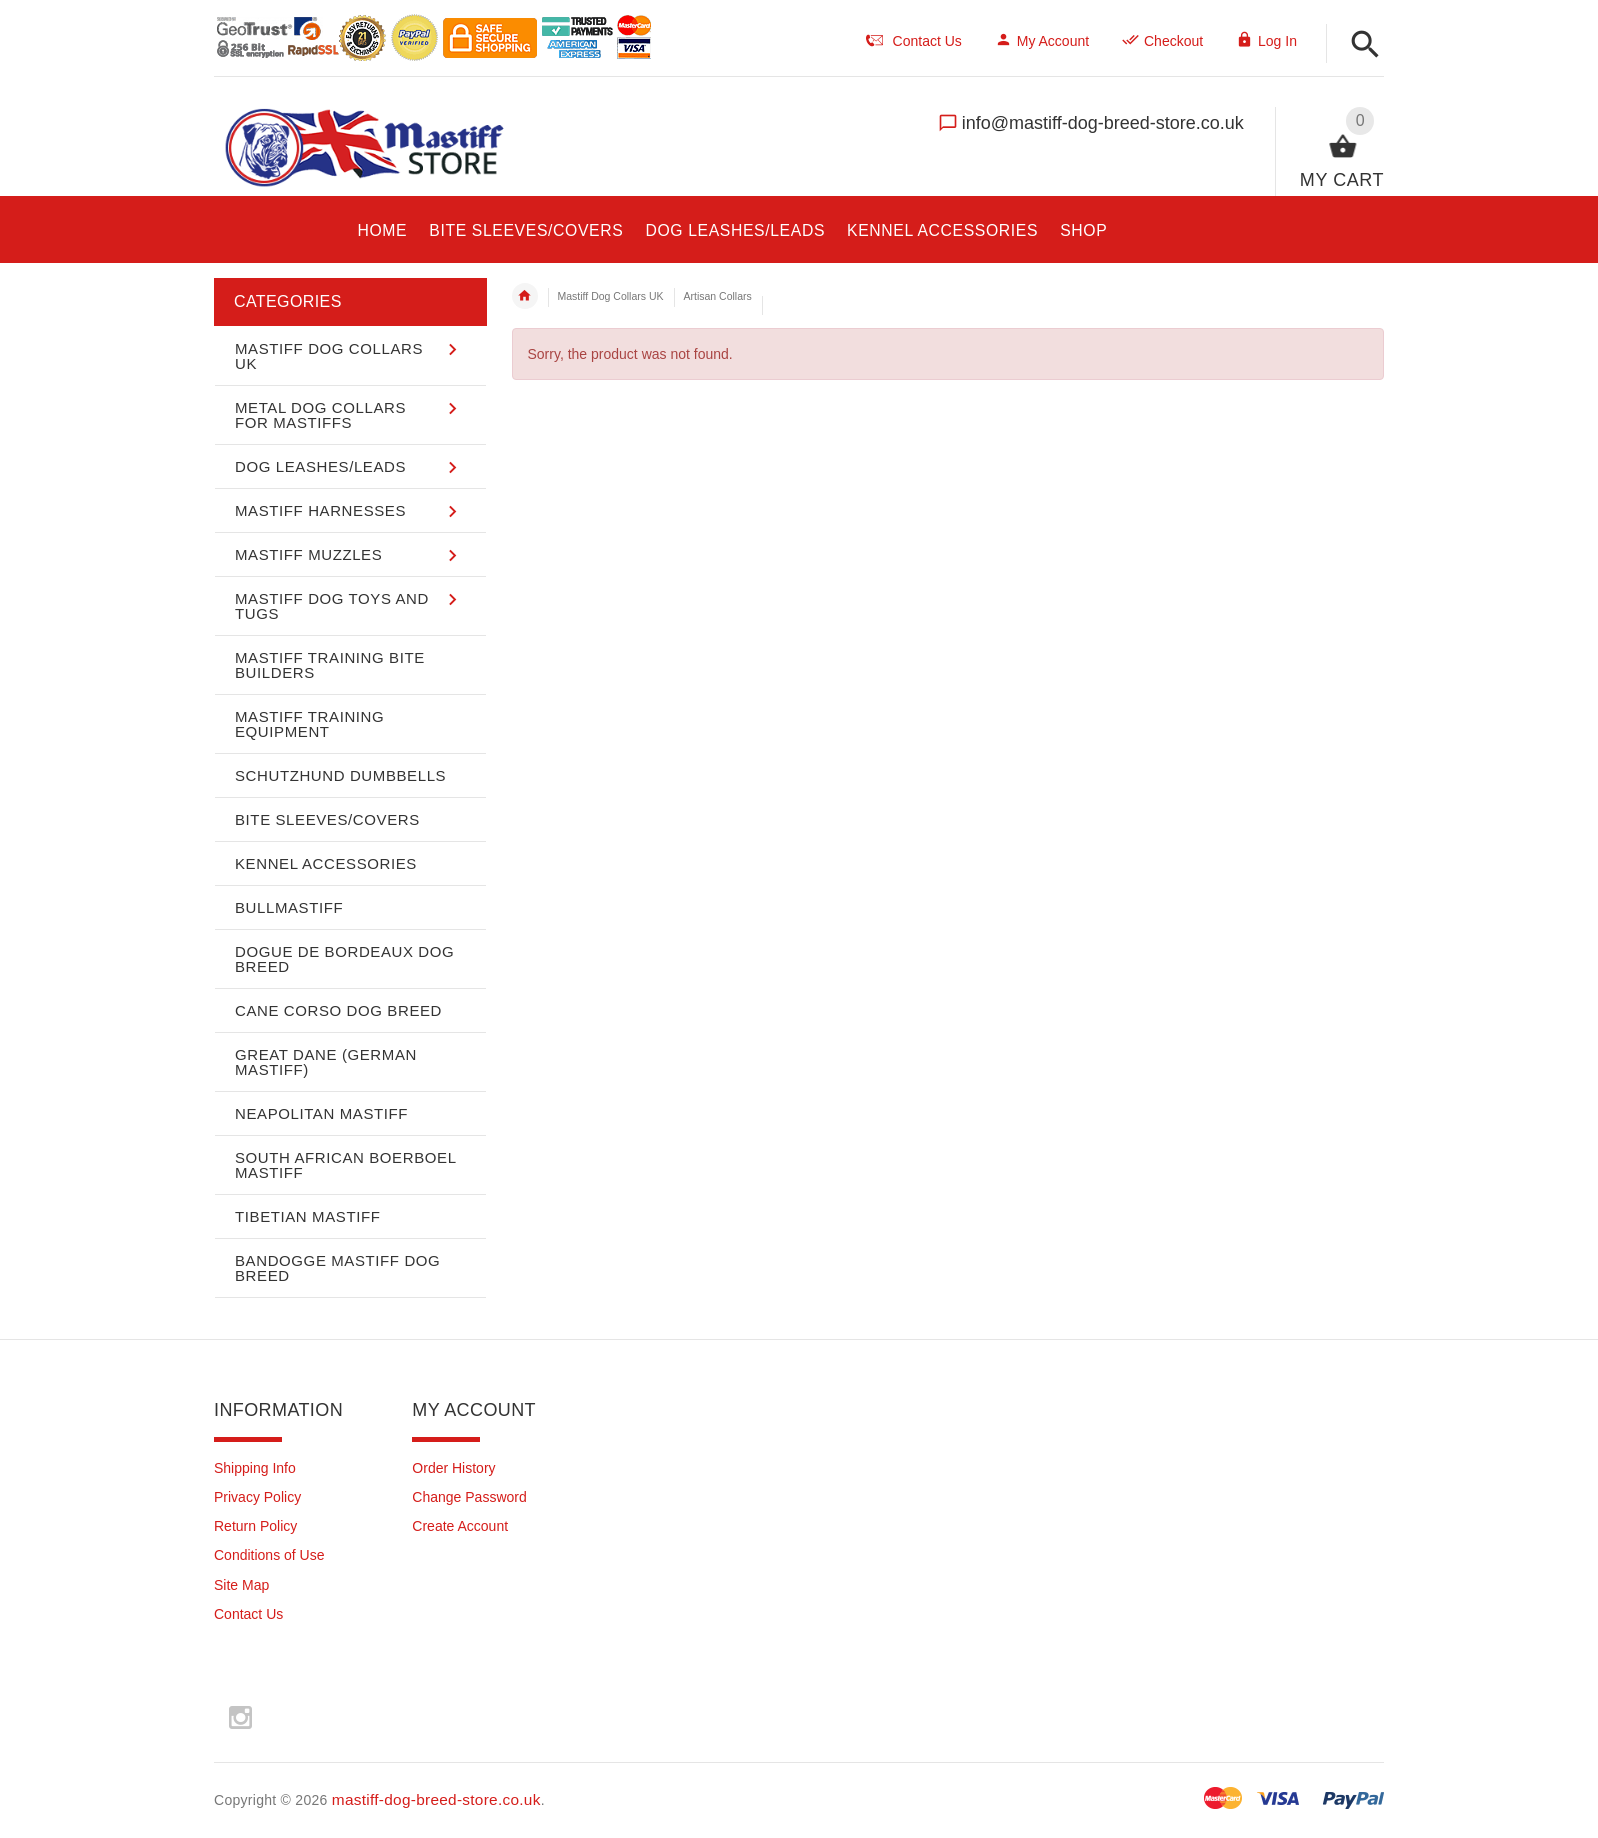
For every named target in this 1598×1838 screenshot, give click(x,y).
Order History (453, 1468)
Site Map (241, 1585)
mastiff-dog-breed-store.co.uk (436, 1799)
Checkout (1162, 41)
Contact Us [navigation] (914, 41)
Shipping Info (255, 1468)
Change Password (469, 1497)
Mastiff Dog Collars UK (611, 296)
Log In (1266, 41)
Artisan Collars (718, 296)
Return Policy (255, 1526)
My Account (1042, 41)
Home (525, 296)
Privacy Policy (257, 1497)
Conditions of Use (269, 1555)
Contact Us (248, 1614)
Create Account (460, 1526)
